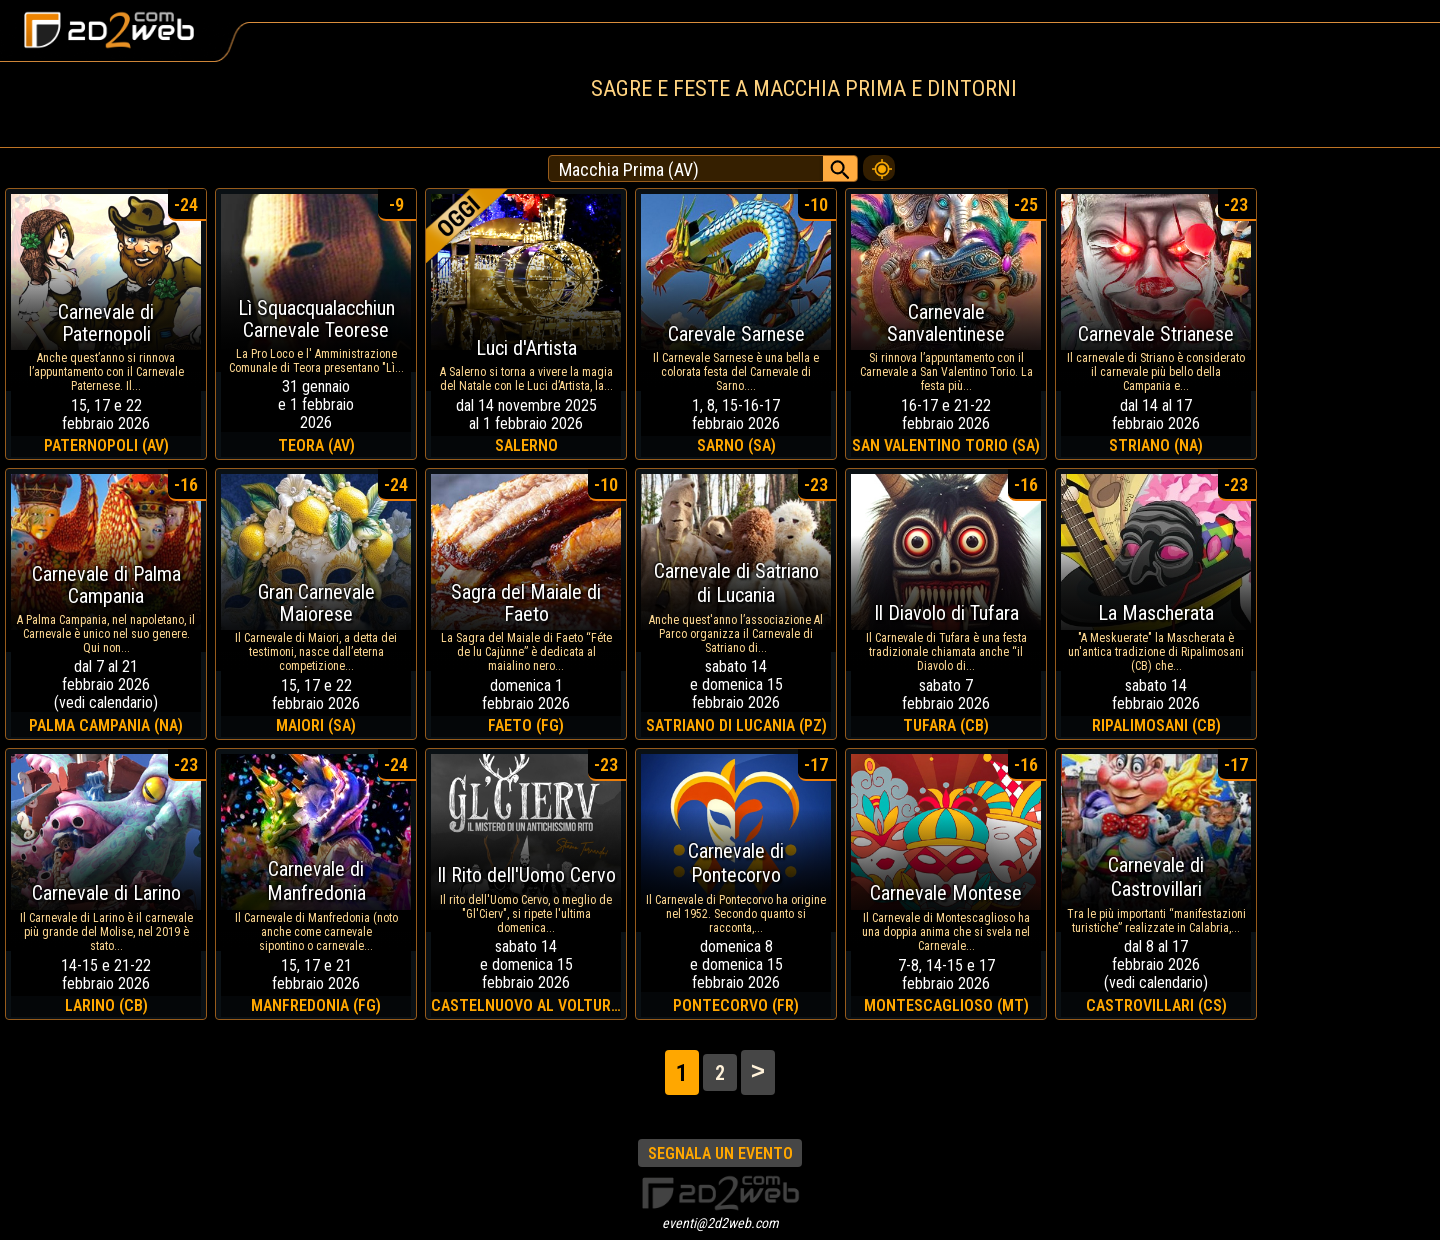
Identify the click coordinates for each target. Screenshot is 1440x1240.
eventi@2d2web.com (720, 1223)
